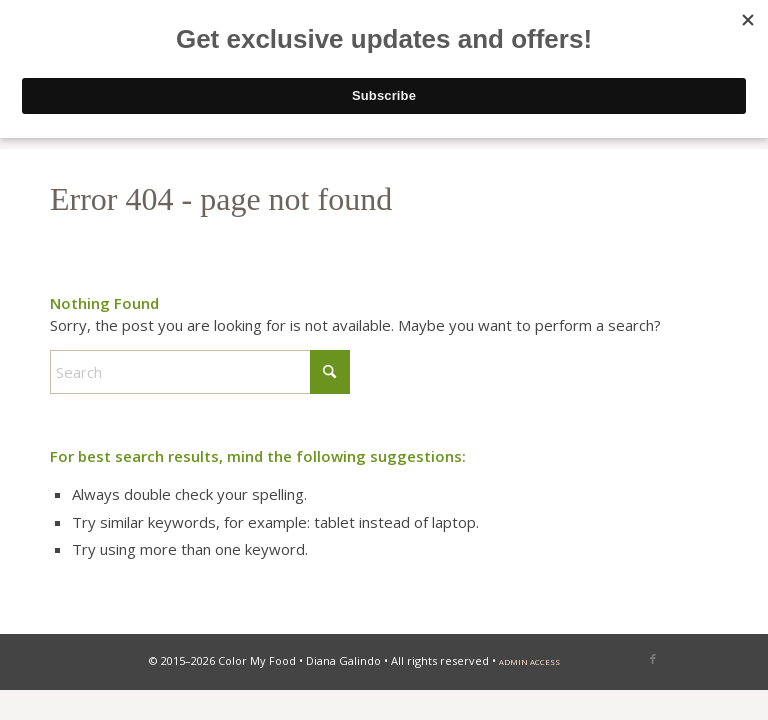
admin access (529, 662)
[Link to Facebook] (653, 659)
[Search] (200, 372)
